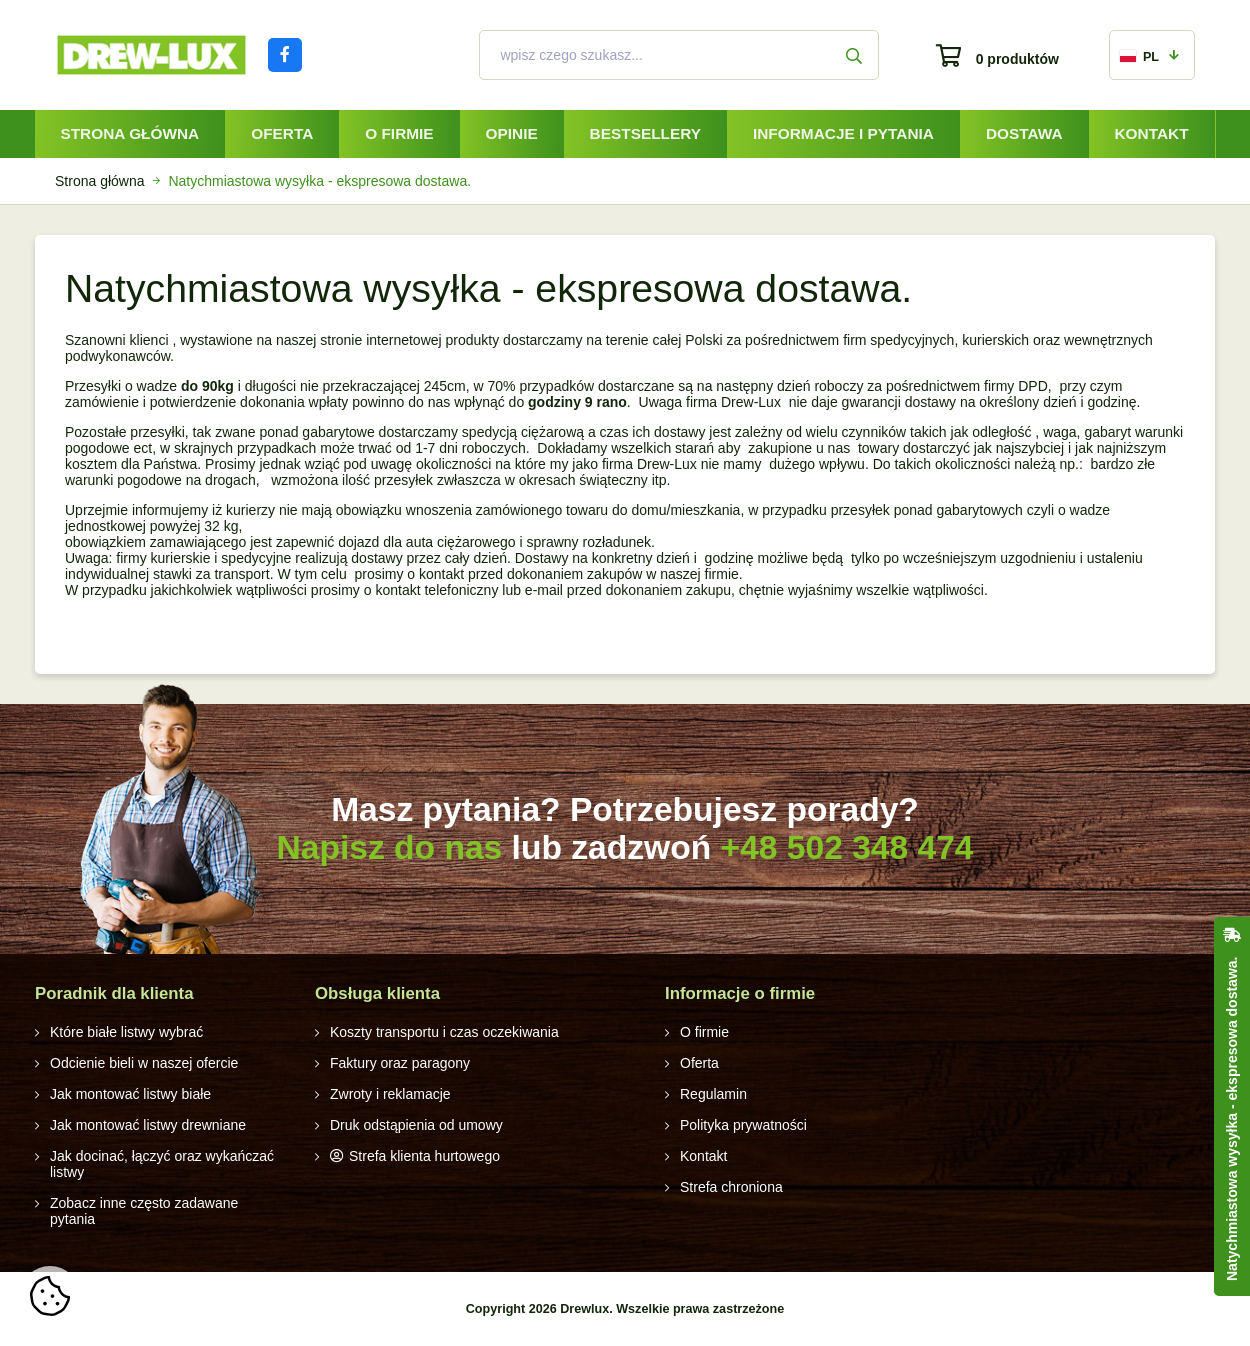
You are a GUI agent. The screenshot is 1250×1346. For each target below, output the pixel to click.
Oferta (282, 133)
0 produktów (1017, 59)
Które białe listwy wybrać (126, 1032)
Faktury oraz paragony (400, 1063)
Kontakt (1151, 133)
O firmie (399, 133)
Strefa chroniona (731, 1187)
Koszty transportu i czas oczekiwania (444, 1032)
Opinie (512, 133)
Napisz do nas (389, 847)
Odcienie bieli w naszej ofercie (144, 1063)
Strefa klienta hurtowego (424, 1156)
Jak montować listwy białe (130, 1094)
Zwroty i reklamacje (390, 1094)
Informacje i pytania (843, 133)
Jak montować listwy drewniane (148, 1125)
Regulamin (713, 1094)
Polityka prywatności (743, 1125)
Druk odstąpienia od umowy (416, 1125)
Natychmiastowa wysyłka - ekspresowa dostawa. (1232, 1119)
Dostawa (1024, 133)
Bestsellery (645, 133)
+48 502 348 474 (847, 847)
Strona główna (129, 133)
